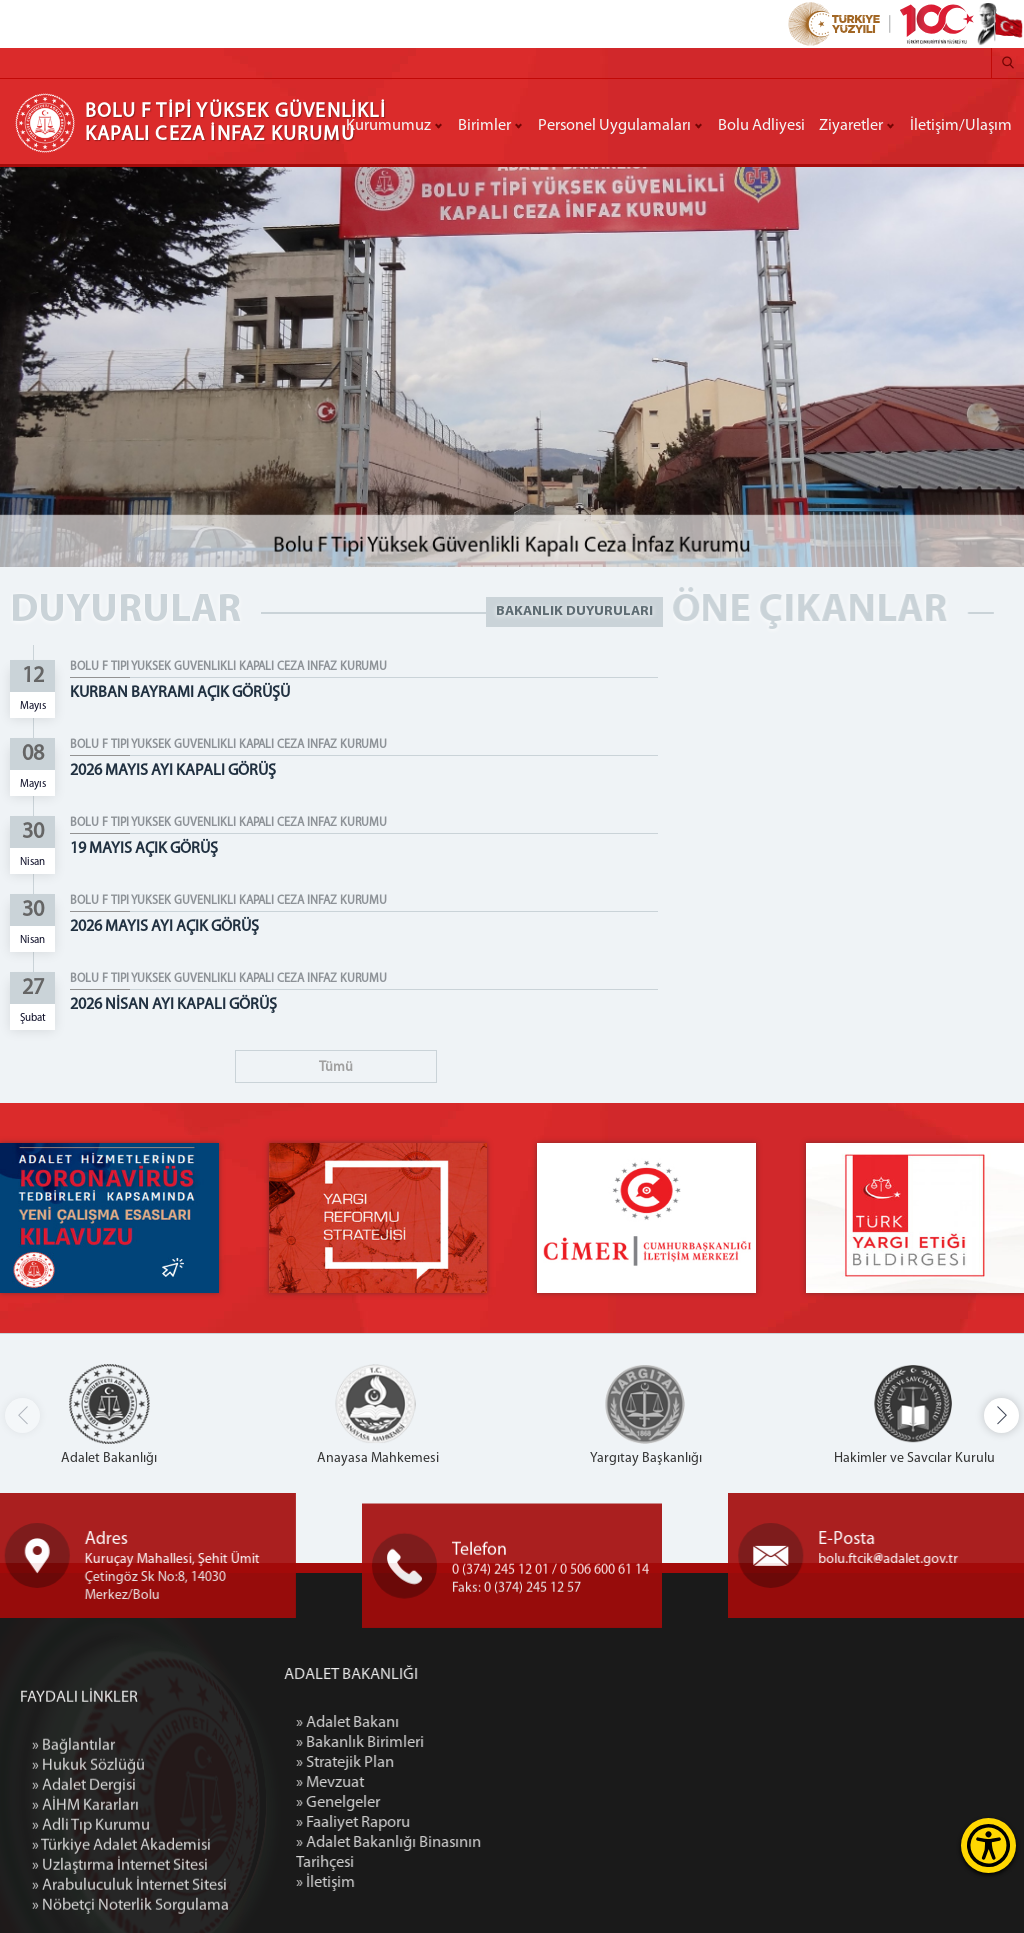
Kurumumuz (388, 126)
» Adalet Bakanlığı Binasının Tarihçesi (482, 1853)
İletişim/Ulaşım (961, 126)
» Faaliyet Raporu (447, 1823)
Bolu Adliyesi (761, 126)
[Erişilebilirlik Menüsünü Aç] (988, 1845)
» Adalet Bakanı (441, 1723)
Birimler (484, 126)
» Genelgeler (432, 1803)
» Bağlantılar (73, 1863)
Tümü (336, 1067)
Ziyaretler (851, 126)
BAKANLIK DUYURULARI (574, 611)
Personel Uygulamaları (614, 126)
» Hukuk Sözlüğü (88, 1883)
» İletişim (419, 1883)
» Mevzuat (424, 1783)
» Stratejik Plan (439, 1763)
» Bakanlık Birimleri (454, 1743)
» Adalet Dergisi (84, 1903)
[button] (1001, 1415)
